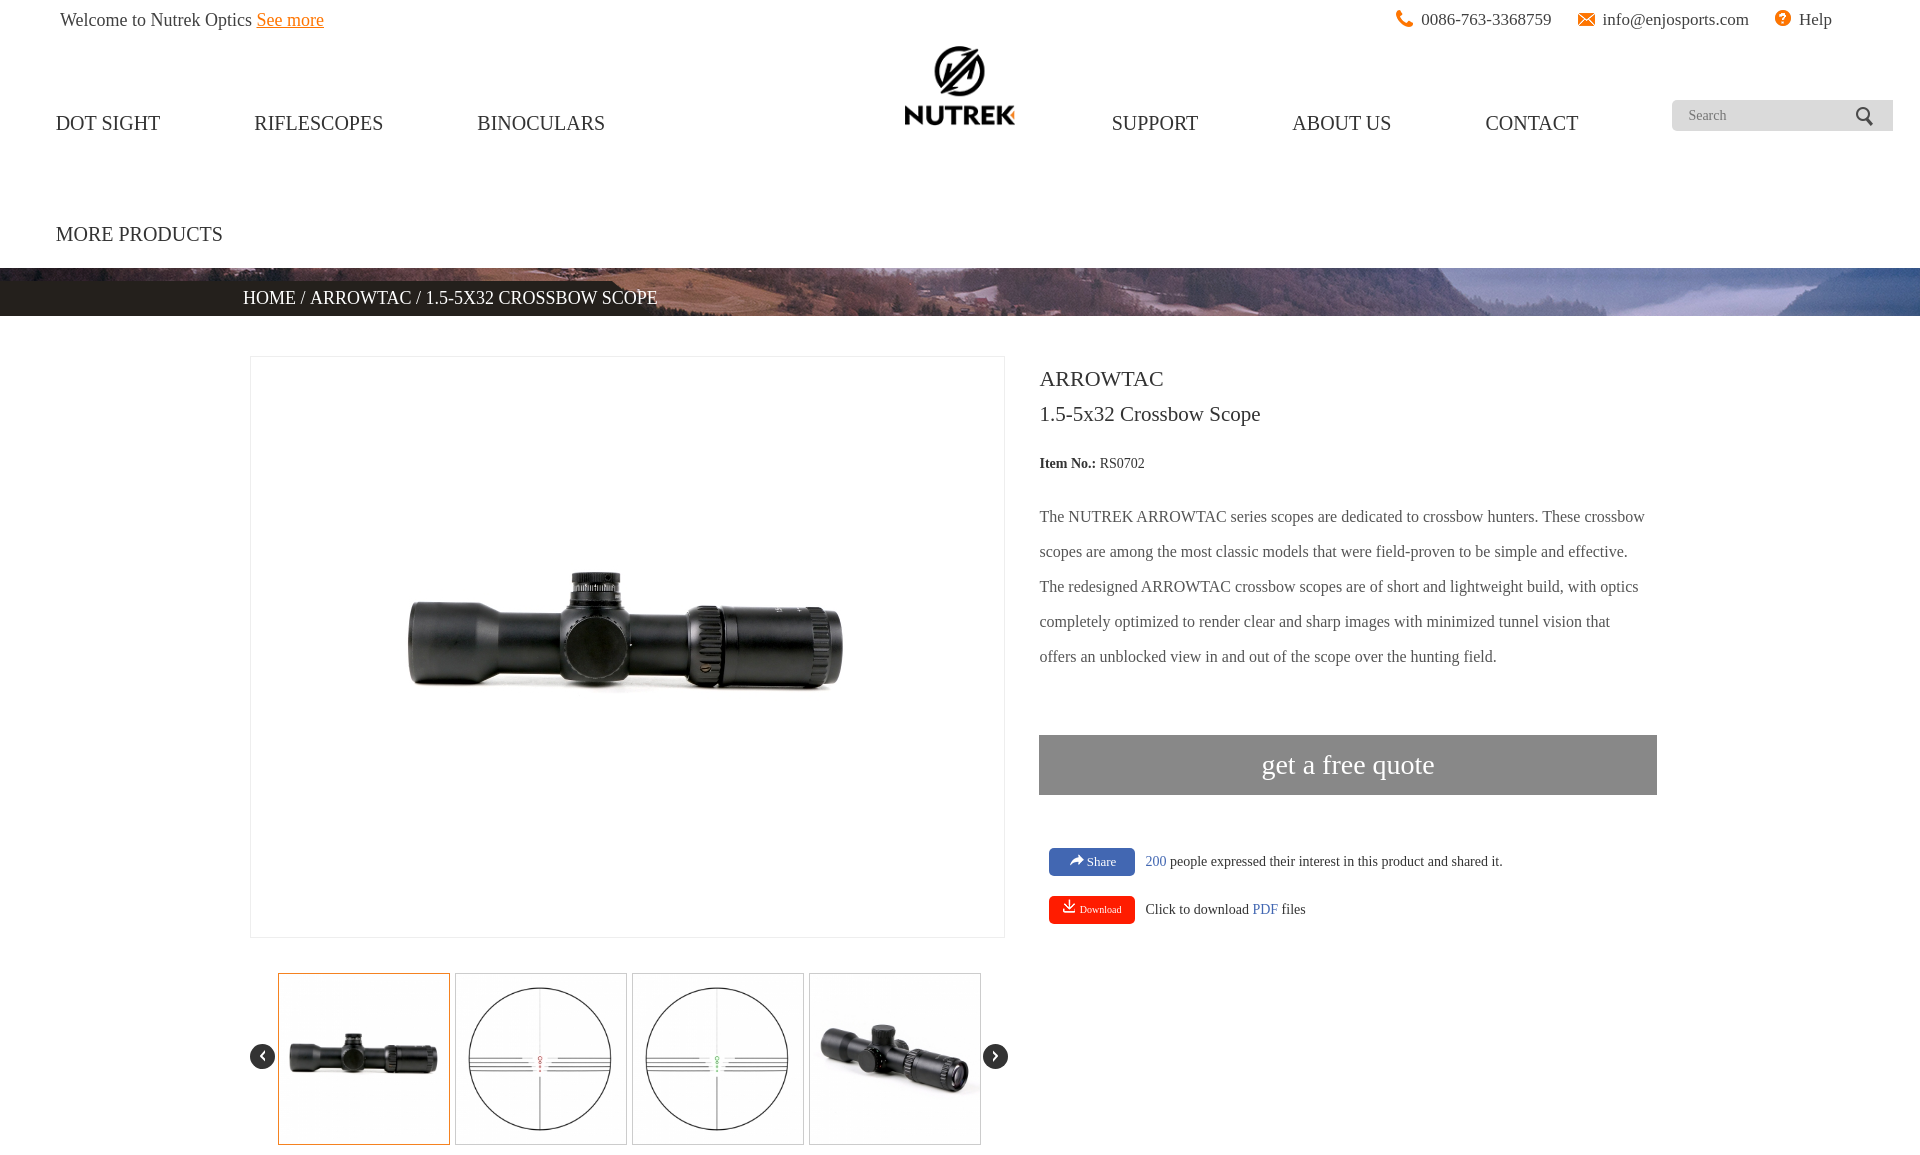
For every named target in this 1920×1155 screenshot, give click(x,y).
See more (290, 20)
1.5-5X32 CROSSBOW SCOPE (542, 298)
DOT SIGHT (108, 123)
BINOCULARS (541, 123)
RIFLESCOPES (318, 123)
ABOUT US (1341, 123)
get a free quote (1347, 764)
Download (1092, 907)
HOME (272, 298)
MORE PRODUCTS (139, 234)
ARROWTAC (361, 298)
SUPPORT (1155, 123)
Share (1093, 861)
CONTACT (1532, 123)
